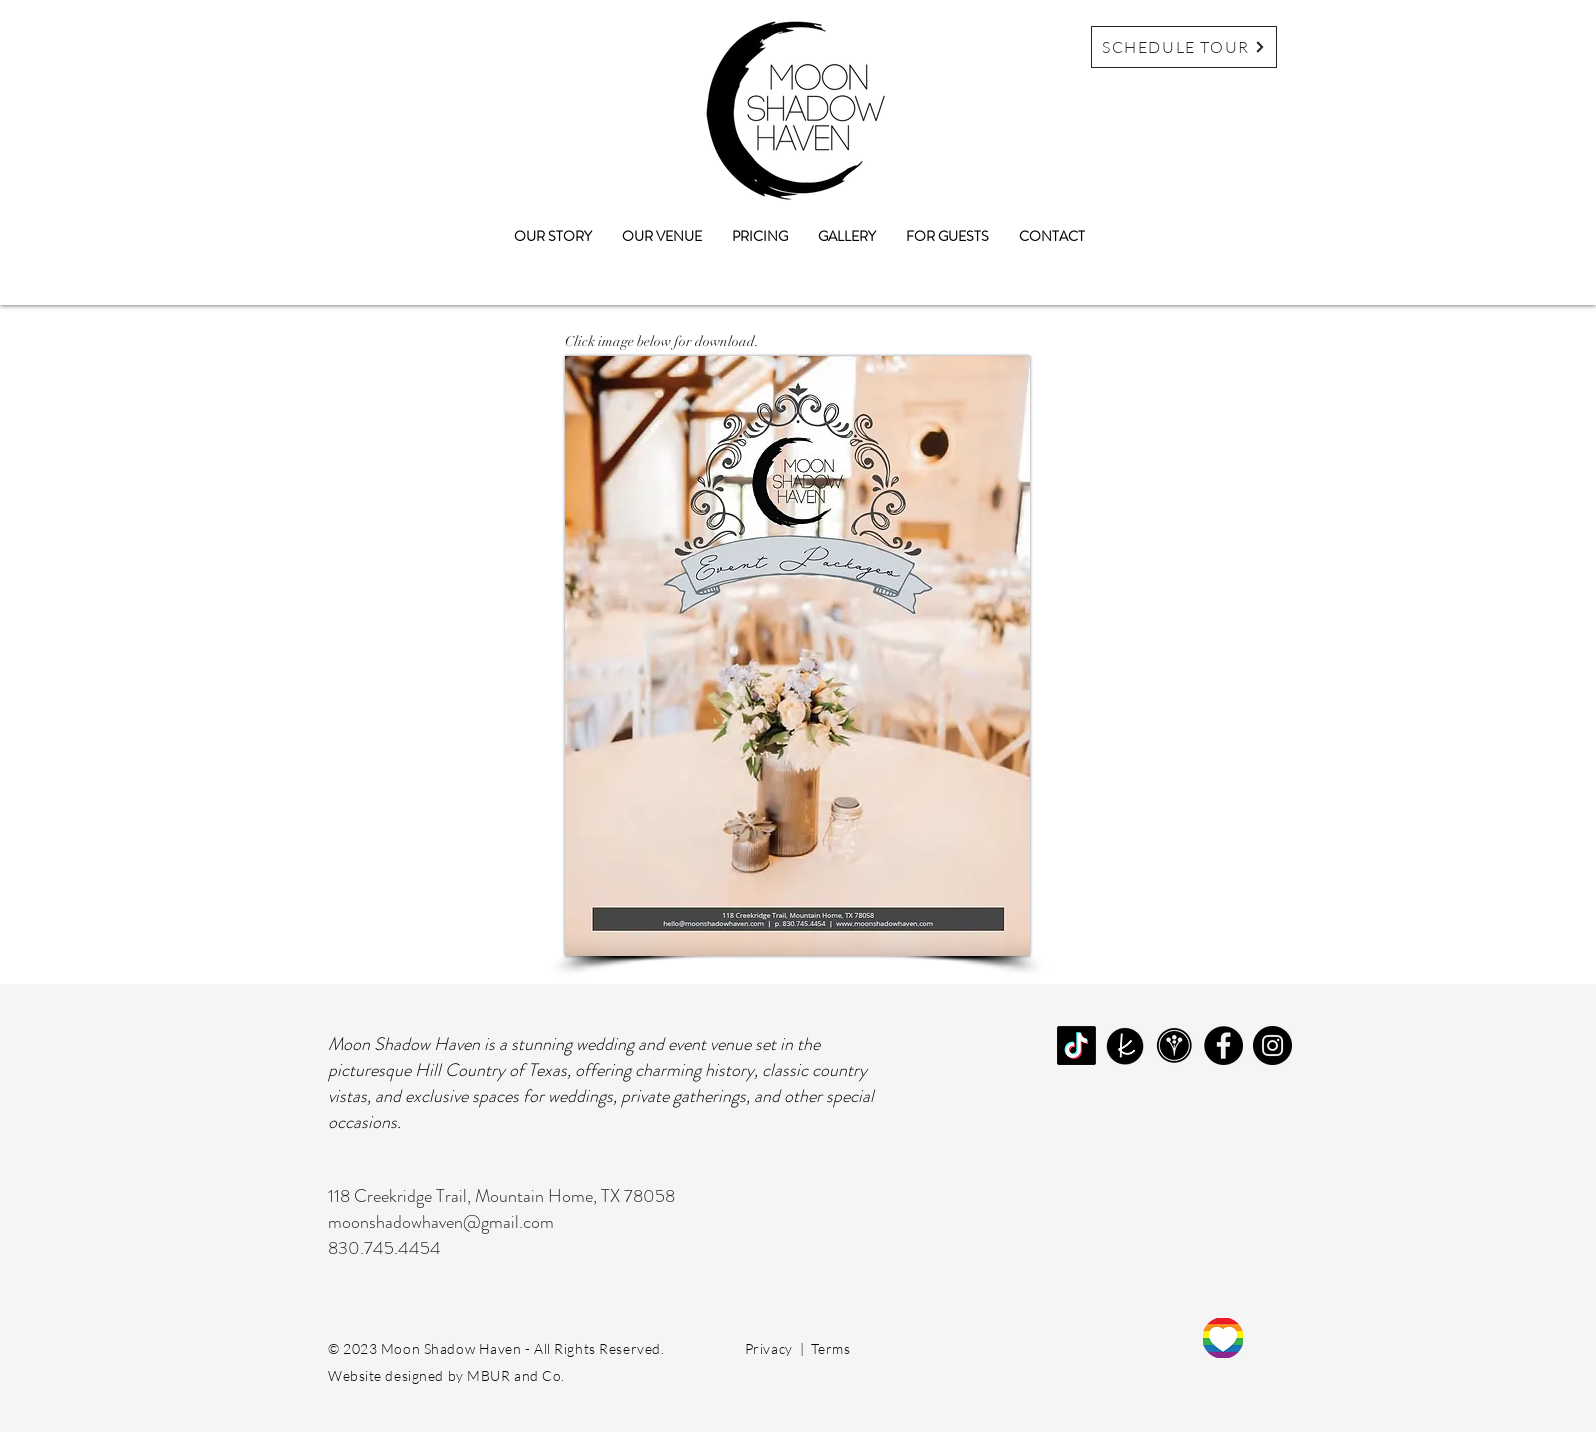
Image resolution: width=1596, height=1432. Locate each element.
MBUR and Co (514, 1375)
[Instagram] (1272, 1045)
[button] (662, 236)
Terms (830, 1348)
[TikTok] (1076, 1045)
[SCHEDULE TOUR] (1184, 47)
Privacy (769, 1348)
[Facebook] (1223, 1045)
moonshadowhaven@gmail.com (441, 1222)
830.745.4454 (384, 1248)
